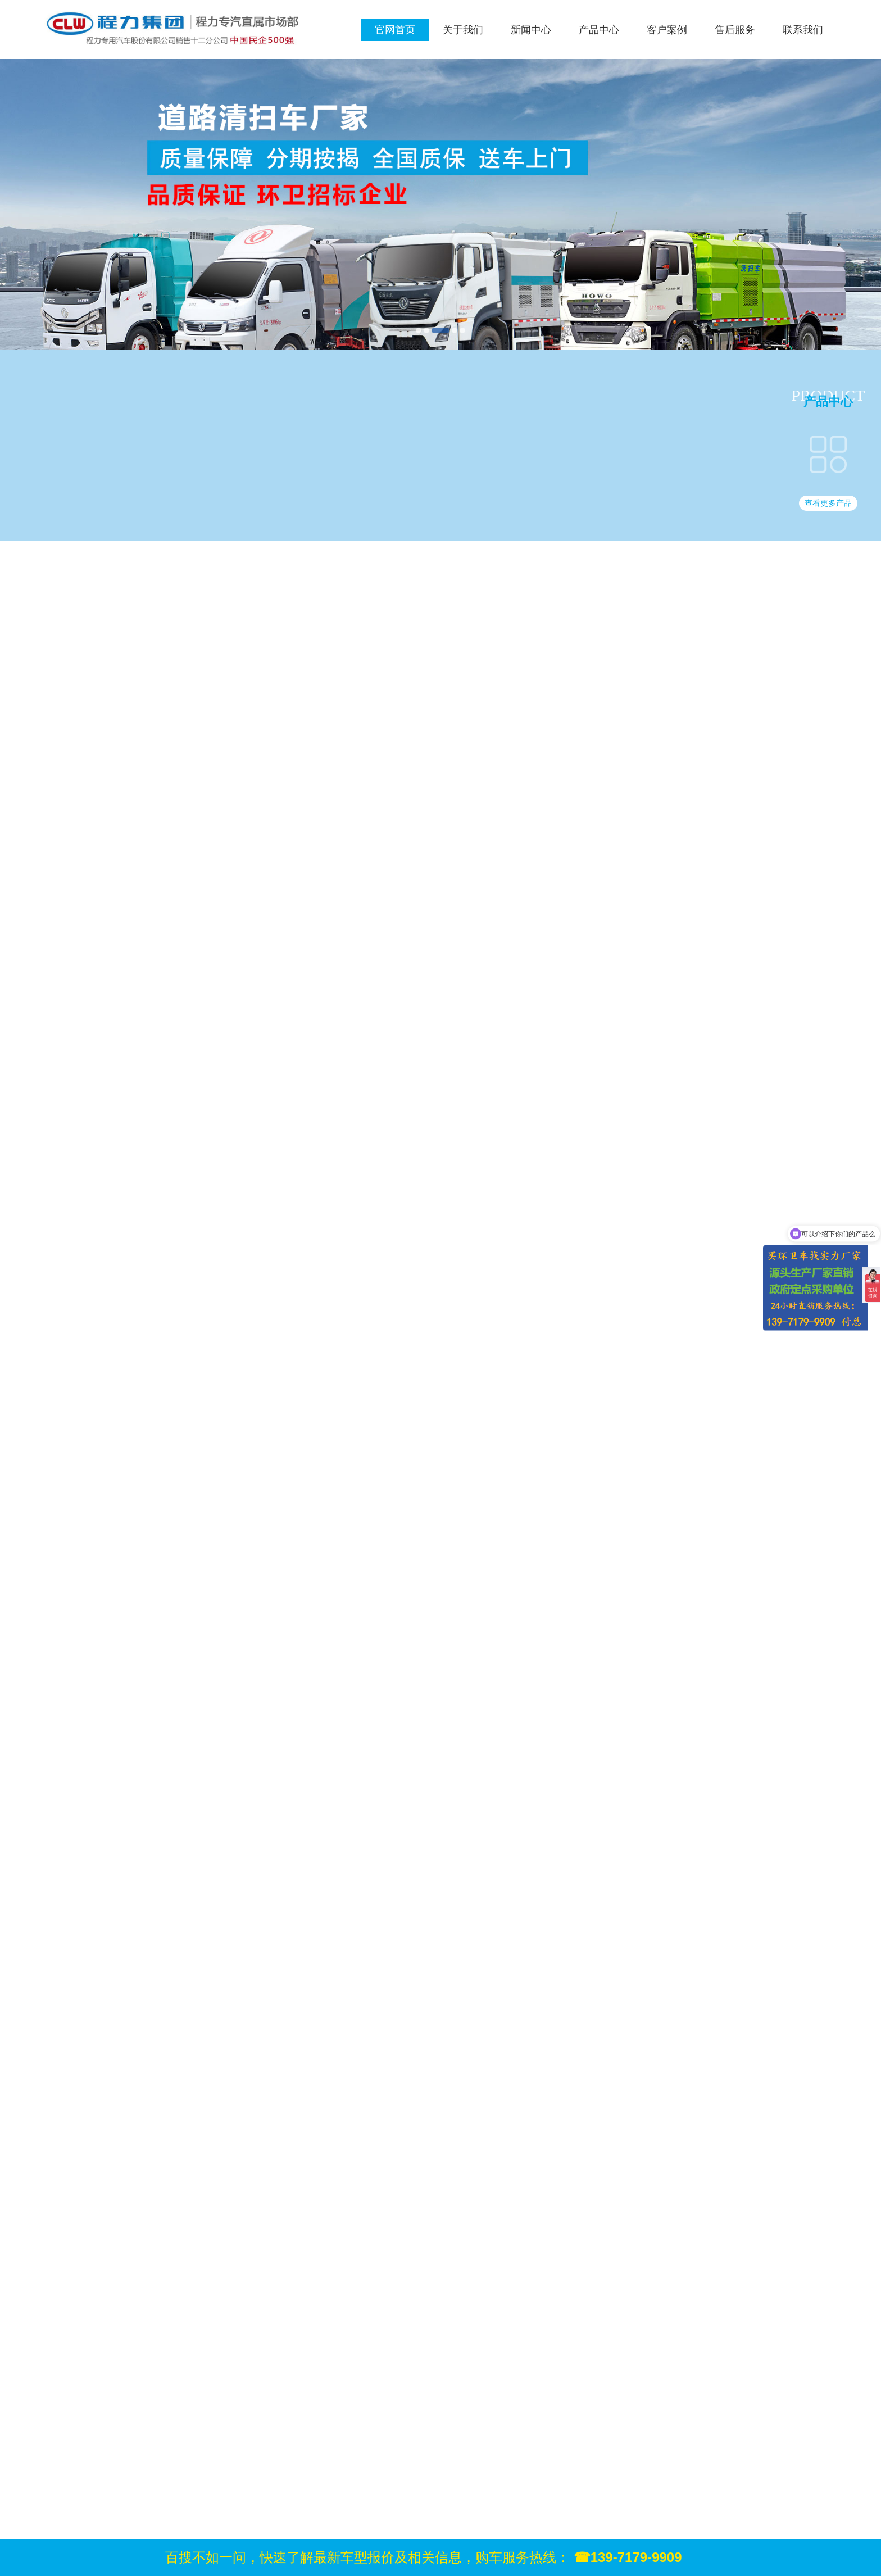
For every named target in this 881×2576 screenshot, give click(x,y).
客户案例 (667, 29)
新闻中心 (531, 29)
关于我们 (463, 29)
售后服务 (735, 29)
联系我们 (803, 29)
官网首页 (395, 29)
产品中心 (599, 29)
